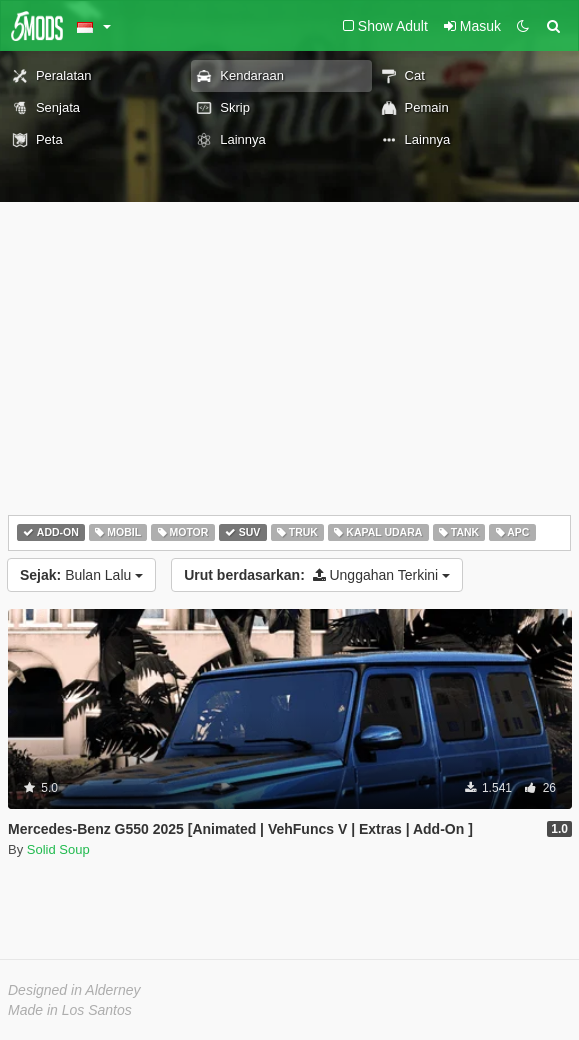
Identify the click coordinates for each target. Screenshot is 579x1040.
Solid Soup (58, 849)
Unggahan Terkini (317, 575)
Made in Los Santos (70, 1010)
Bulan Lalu (81, 575)
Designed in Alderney (74, 990)
